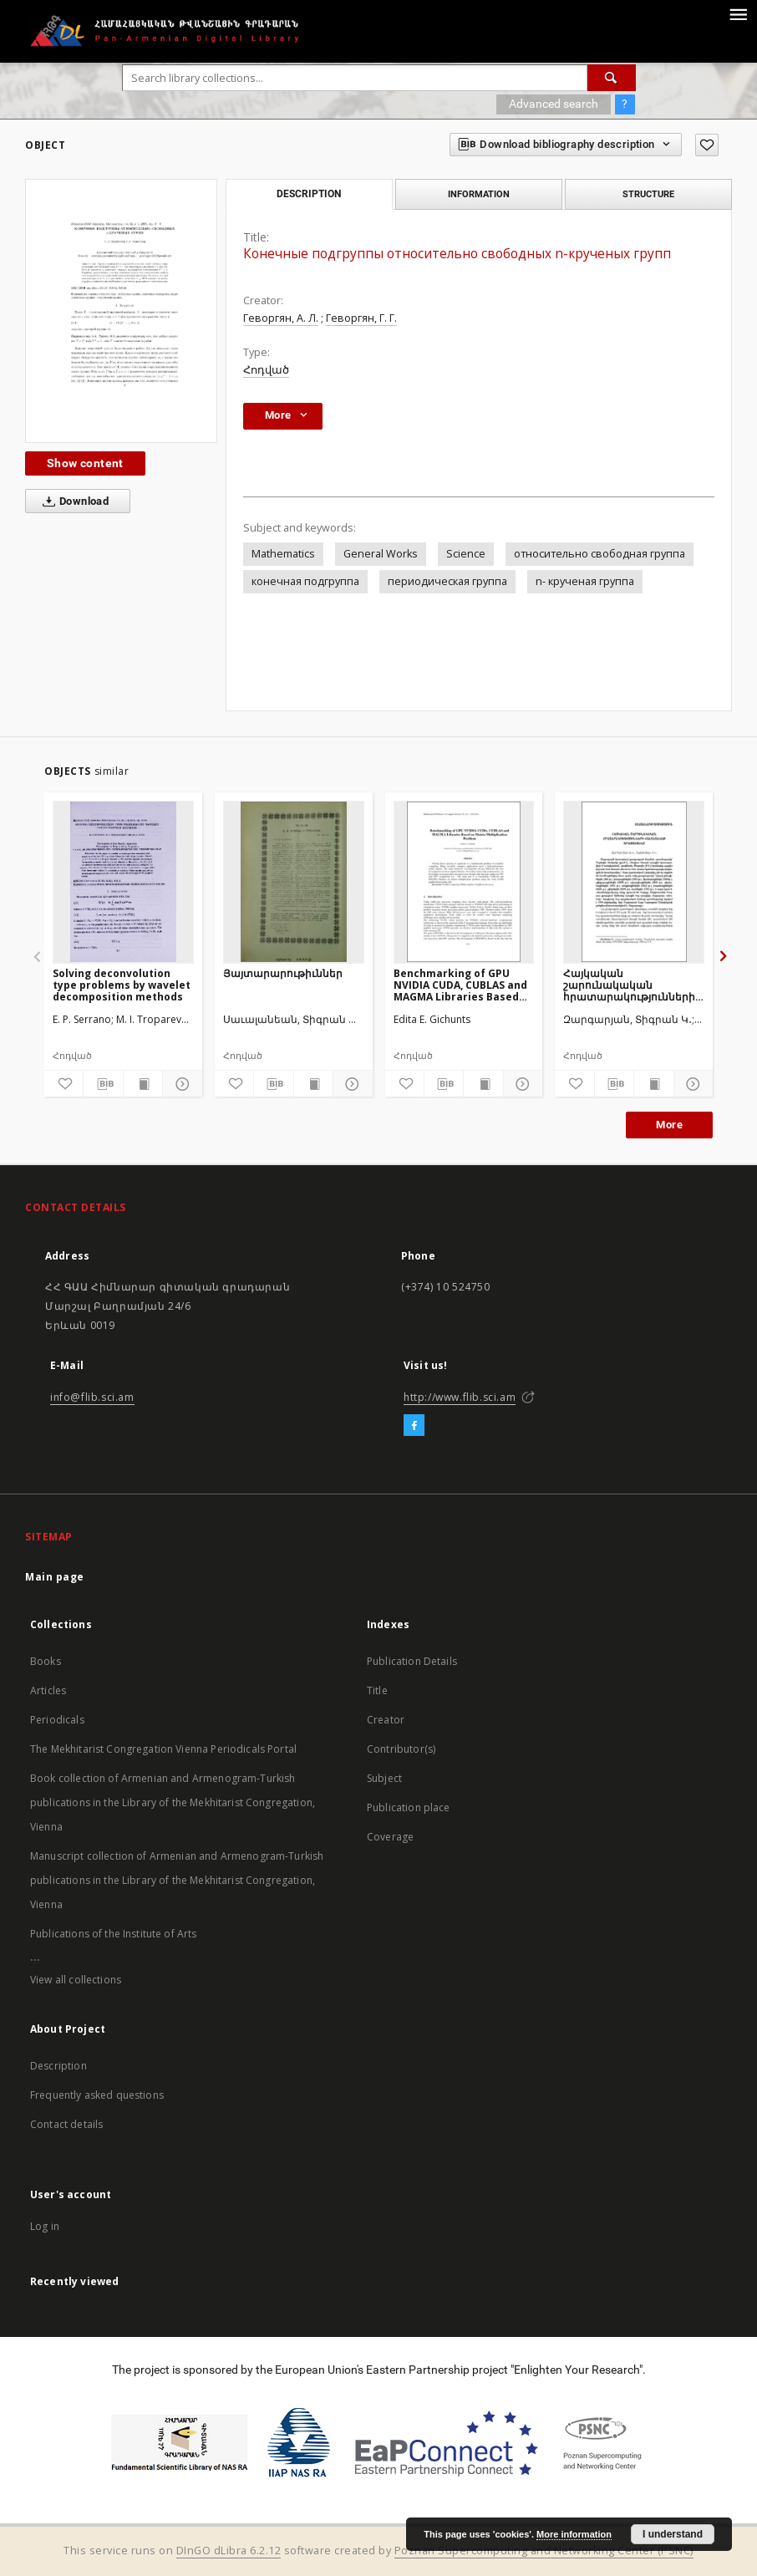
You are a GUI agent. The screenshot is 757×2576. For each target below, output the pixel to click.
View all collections (75, 1980)
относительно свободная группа (599, 554)
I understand (673, 2534)
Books (45, 1661)
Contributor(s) (401, 1749)
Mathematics (283, 554)
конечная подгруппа (305, 581)
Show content (85, 463)
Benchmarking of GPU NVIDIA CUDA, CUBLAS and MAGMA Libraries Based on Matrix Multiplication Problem (460, 985)
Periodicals (57, 1720)
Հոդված (266, 370)
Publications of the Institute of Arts (113, 1934)
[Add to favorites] (707, 145)
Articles (48, 1690)
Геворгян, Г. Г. (361, 318)
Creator (385, 1720)
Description (58, 2066)
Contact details (66, 2124)
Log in (44, 2226)
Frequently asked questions (97, 2095)
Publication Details (412, 1661)
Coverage (390, 1837)
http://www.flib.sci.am (460, 1397)
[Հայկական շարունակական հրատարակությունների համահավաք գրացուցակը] (634, 882)
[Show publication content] (143, 1084)
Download (72, 501)
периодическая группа (447, 581)
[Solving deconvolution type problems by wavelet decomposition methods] (123, 882)
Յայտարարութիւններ (283, 973)
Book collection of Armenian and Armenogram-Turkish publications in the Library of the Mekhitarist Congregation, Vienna (172, 1802)
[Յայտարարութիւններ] (293, 882)
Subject (384, 1778)
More (669, 1124)
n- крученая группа (585, 581)
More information (574, 2534)
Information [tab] (479, 194)
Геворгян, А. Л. (280, 318)
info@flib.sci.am (92, 1397)
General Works (380, 554)
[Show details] (179, 1084)
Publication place (408, 1807)
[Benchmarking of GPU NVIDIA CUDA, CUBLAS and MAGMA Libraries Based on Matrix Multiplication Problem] (464, 882)
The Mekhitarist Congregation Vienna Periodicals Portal (163, 1749)
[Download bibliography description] (103, 1084)
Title (377, 1690)
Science (465, 554)
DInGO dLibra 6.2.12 (229, 2550)
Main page (54, 1577)
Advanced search (553, 103)
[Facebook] (414, 1425)
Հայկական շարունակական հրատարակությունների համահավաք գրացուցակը (629, 985)
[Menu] (738, 13)
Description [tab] (309, 194)
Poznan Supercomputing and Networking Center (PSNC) (543, 2550)
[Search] (611, 77)
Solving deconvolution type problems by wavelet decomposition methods (122, 985)
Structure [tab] (648, 194)
